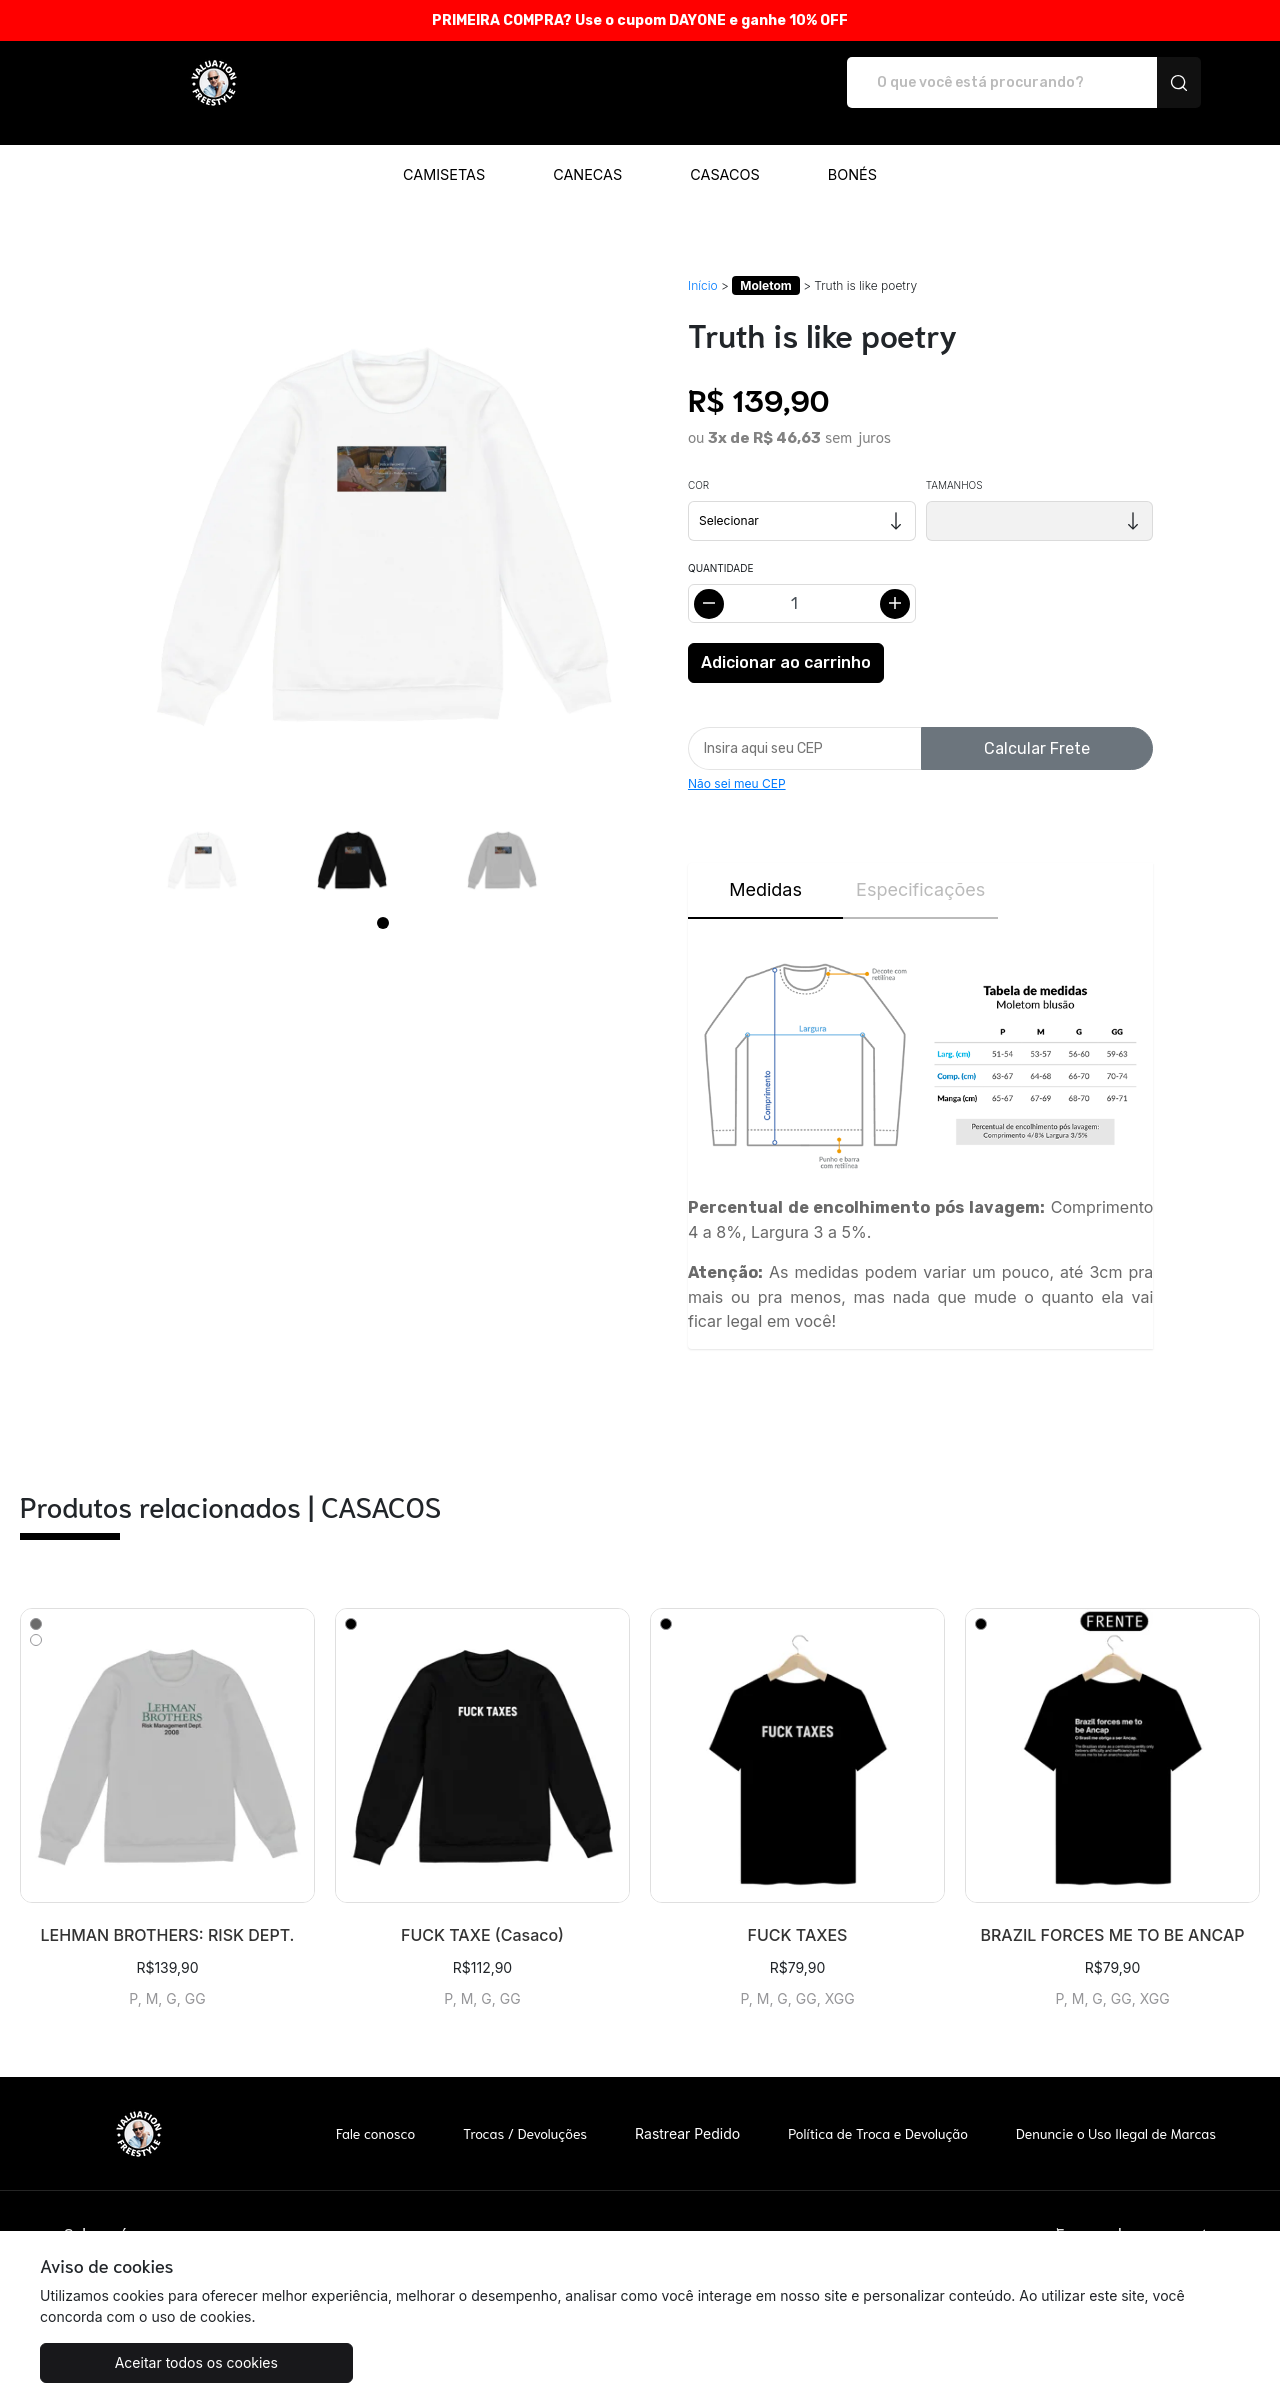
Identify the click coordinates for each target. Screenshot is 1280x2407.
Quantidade (720, 547)
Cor (698, 464)
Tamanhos (954, 464)
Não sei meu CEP (737, 762)
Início (703, 264)
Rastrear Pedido (687, 2112)
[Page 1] (383, 902)
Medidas (765, 868)
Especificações (920, 868)
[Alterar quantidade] (802, 582)
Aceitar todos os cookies (139, 2362)
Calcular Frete (1037, 727)
